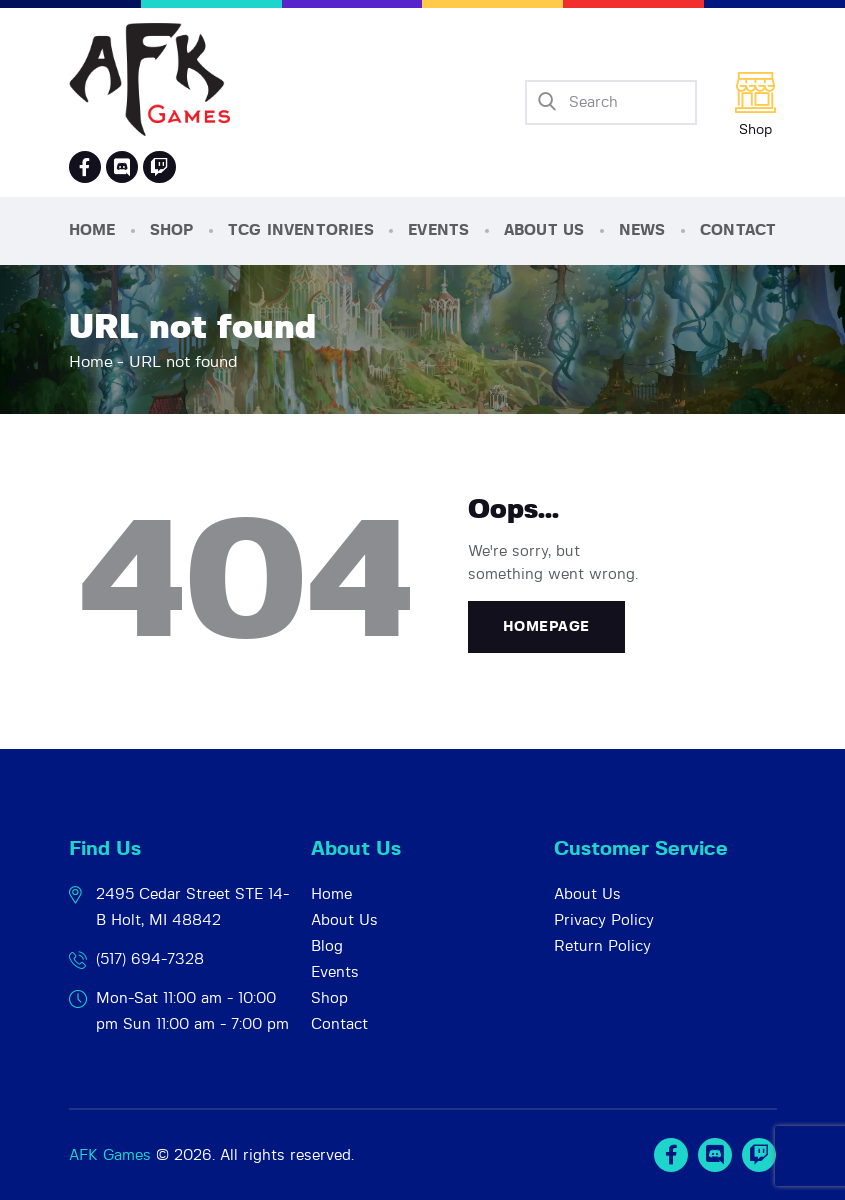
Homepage (546, 627)
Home (91, 362)
